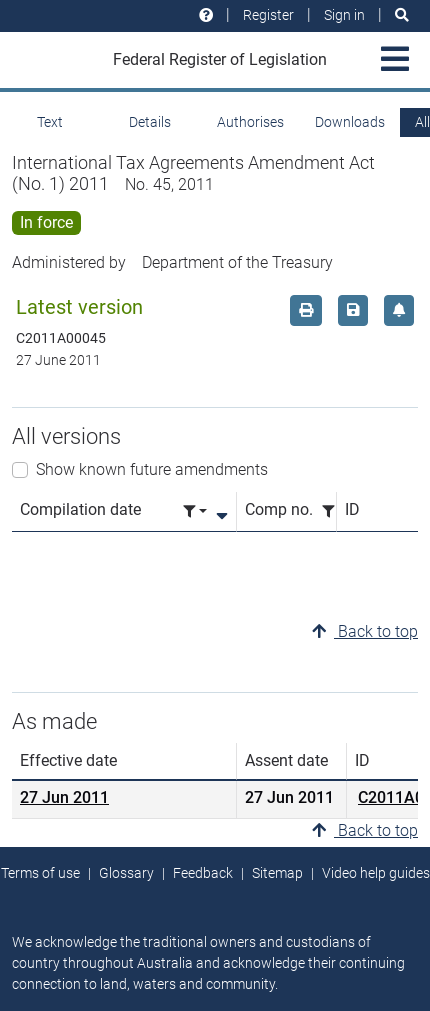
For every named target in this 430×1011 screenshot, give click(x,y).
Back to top (365, 631)
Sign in (344, 15)
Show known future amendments (152, 469)
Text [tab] (50, 122)
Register (268, 15)
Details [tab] (150, 122)
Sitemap (277, 873)
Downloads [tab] (350, 122)
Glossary (126, 873)
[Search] (402, 15)
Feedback (203, 873)
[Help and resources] (206, 15)
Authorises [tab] (250, 122)
